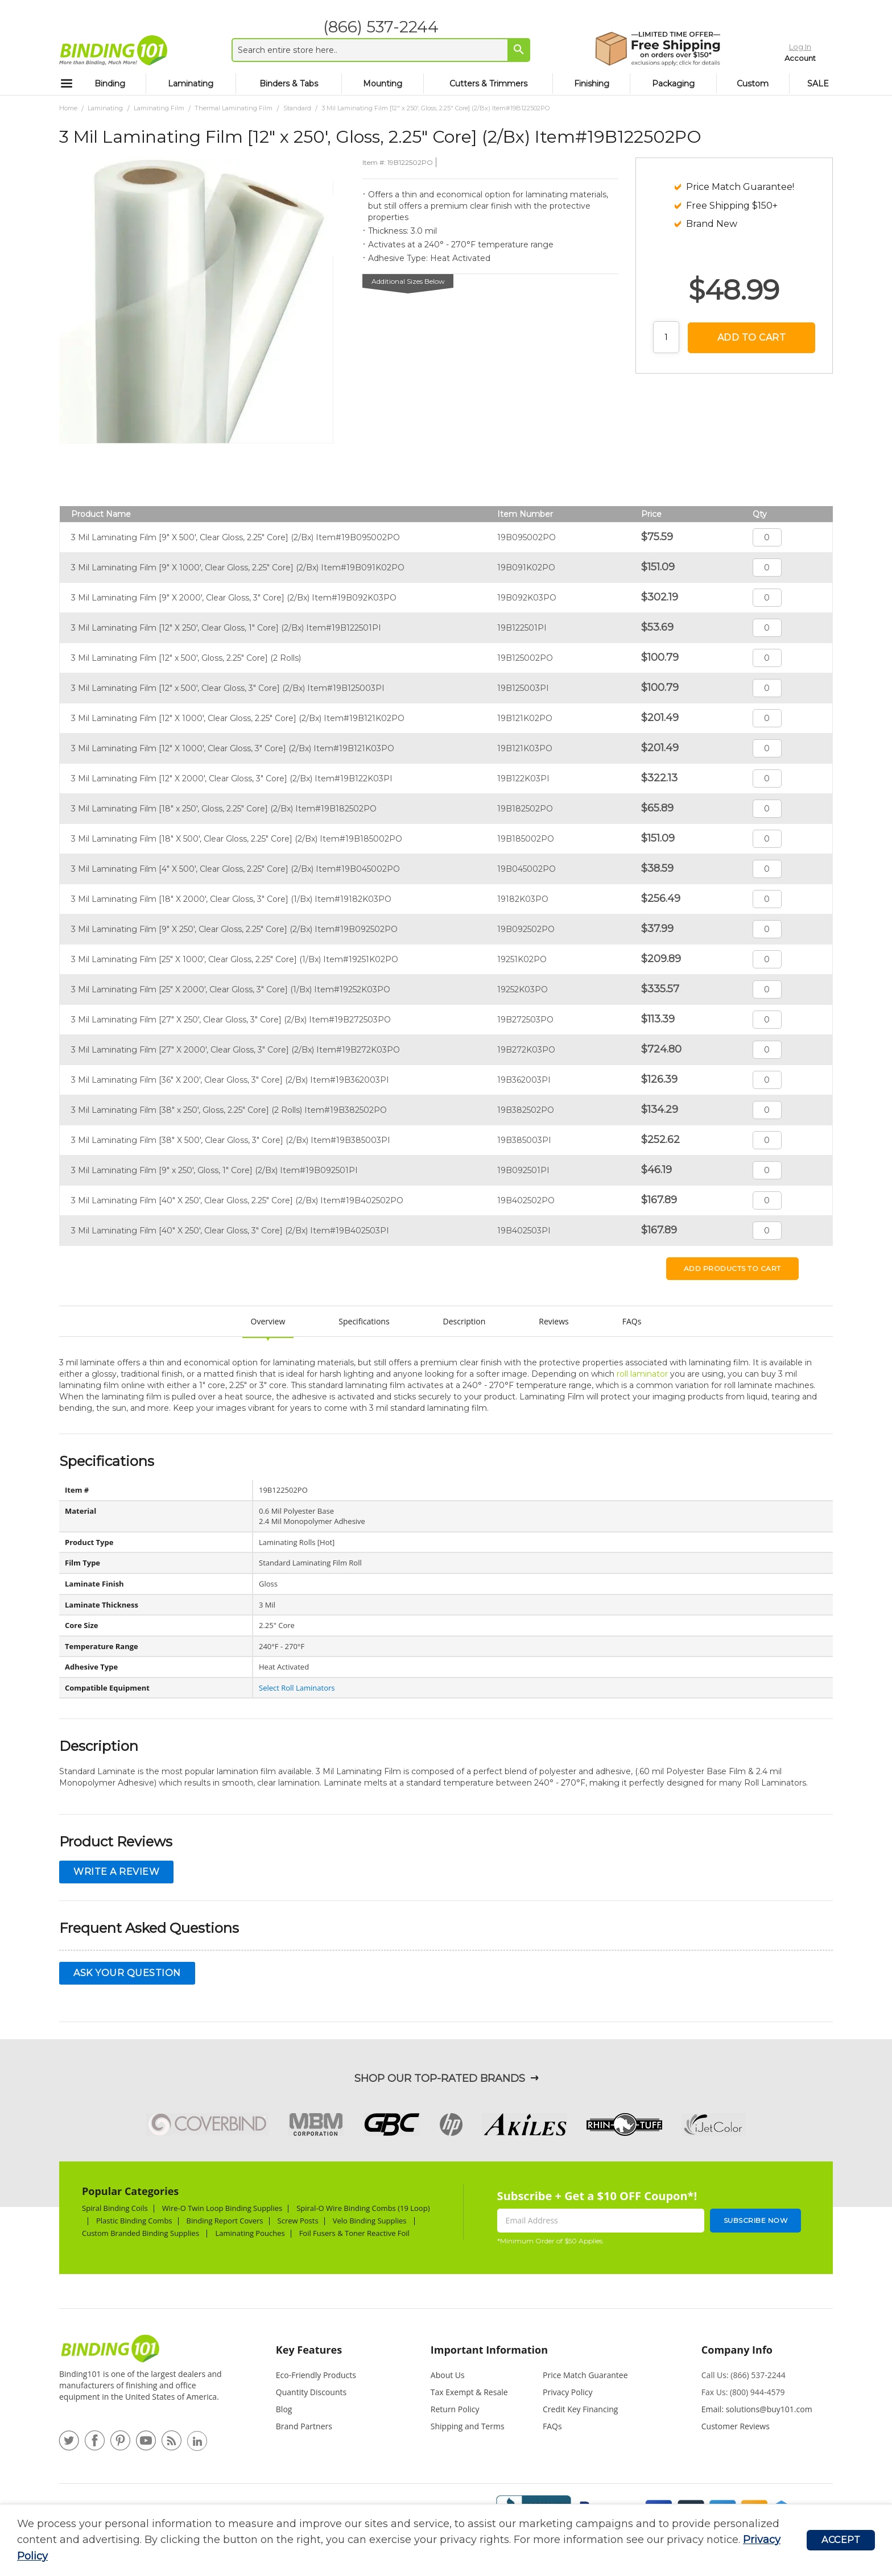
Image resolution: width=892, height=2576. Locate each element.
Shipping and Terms (468, 2426)
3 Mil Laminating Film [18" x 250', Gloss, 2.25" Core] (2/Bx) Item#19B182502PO (224, 809)
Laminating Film (159, 108)
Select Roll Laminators (297, 1688)
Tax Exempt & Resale (469, 2392)
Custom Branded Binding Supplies (141, 2233)
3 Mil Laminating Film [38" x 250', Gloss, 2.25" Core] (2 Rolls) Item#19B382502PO (229, 1110)
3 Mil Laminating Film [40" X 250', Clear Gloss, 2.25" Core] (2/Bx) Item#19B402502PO (237, 1200)
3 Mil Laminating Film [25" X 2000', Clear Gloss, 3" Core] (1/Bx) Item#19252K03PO (230, 989)
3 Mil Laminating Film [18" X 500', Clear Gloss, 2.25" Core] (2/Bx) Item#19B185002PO (236, 839)
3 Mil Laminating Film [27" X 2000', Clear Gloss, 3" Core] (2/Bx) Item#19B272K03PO (235, 1050)
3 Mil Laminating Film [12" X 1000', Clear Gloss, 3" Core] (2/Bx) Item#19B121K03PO (232, 748)
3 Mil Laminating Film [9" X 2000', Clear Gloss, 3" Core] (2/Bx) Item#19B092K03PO (234, 598)
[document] (412, 2540)
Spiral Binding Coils (115, 2208)
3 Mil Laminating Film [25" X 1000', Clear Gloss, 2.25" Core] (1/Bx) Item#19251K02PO (234, 959)
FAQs (632, 1321)
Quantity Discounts (311, 2392)
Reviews (553, 1321)
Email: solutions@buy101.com (756, 2409)
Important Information (489, 2349)
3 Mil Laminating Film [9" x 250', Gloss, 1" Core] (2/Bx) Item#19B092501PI (214, 1170)
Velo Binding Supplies (370, 2220)
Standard (297, 108)
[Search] (511, 49)
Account (777, 55)
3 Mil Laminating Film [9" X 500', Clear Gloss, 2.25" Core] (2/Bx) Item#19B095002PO (235, 537)
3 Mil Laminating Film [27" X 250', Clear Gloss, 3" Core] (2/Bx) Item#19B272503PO (231, 1019)
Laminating (105, 108)
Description (464, 1321)
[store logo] (113, 50)
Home (68, 108)
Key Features (309, 2349)
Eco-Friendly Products (316, 2375)
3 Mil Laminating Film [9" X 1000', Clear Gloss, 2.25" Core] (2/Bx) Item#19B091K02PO (237, 567)
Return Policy (455, 2409)
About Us (448, 2375)
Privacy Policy (567, 2392)
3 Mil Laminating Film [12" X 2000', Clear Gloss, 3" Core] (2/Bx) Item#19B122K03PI (232, 778)
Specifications (363, 1321)
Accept (840, 2539)
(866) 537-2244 (373, 26)
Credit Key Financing (580, 2409)
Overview (268, 1321)
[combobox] (373, 50)
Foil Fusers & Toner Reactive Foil (355, 2233)
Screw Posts (298, 2220)
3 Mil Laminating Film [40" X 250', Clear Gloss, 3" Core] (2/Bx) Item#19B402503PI (230, 1230)
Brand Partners (304, 2426)
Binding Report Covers (225, 2220)
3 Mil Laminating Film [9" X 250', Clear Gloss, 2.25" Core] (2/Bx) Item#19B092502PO (234, 929)
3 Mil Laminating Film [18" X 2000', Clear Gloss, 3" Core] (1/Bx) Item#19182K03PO (231, 899)
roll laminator (642, 1374)
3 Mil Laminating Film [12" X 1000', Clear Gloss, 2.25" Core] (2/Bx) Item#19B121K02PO (237, 718)
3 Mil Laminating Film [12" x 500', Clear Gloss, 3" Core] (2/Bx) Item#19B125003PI (228, 688)
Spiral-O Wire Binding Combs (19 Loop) (363, 2208)
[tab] (330, 2355)
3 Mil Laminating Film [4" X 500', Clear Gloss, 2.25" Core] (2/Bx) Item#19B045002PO (235, 869)
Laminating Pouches (249, 2233)
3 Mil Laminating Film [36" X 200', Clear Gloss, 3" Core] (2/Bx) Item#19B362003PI (230, 1080)
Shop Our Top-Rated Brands (439, 2078)
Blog (284, 2409)
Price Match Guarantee (585, 2375)
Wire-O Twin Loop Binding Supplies (222, 2208)
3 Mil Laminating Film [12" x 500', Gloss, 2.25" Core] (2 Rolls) (186, 658)
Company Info (737, 2349)
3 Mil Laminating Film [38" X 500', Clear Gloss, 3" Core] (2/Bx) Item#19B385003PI (230, 1140)
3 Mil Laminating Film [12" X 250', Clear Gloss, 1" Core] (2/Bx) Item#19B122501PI (226, 628)
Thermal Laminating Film (233, 108)
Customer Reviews (735, 2426)
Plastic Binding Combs (134, 2220)
